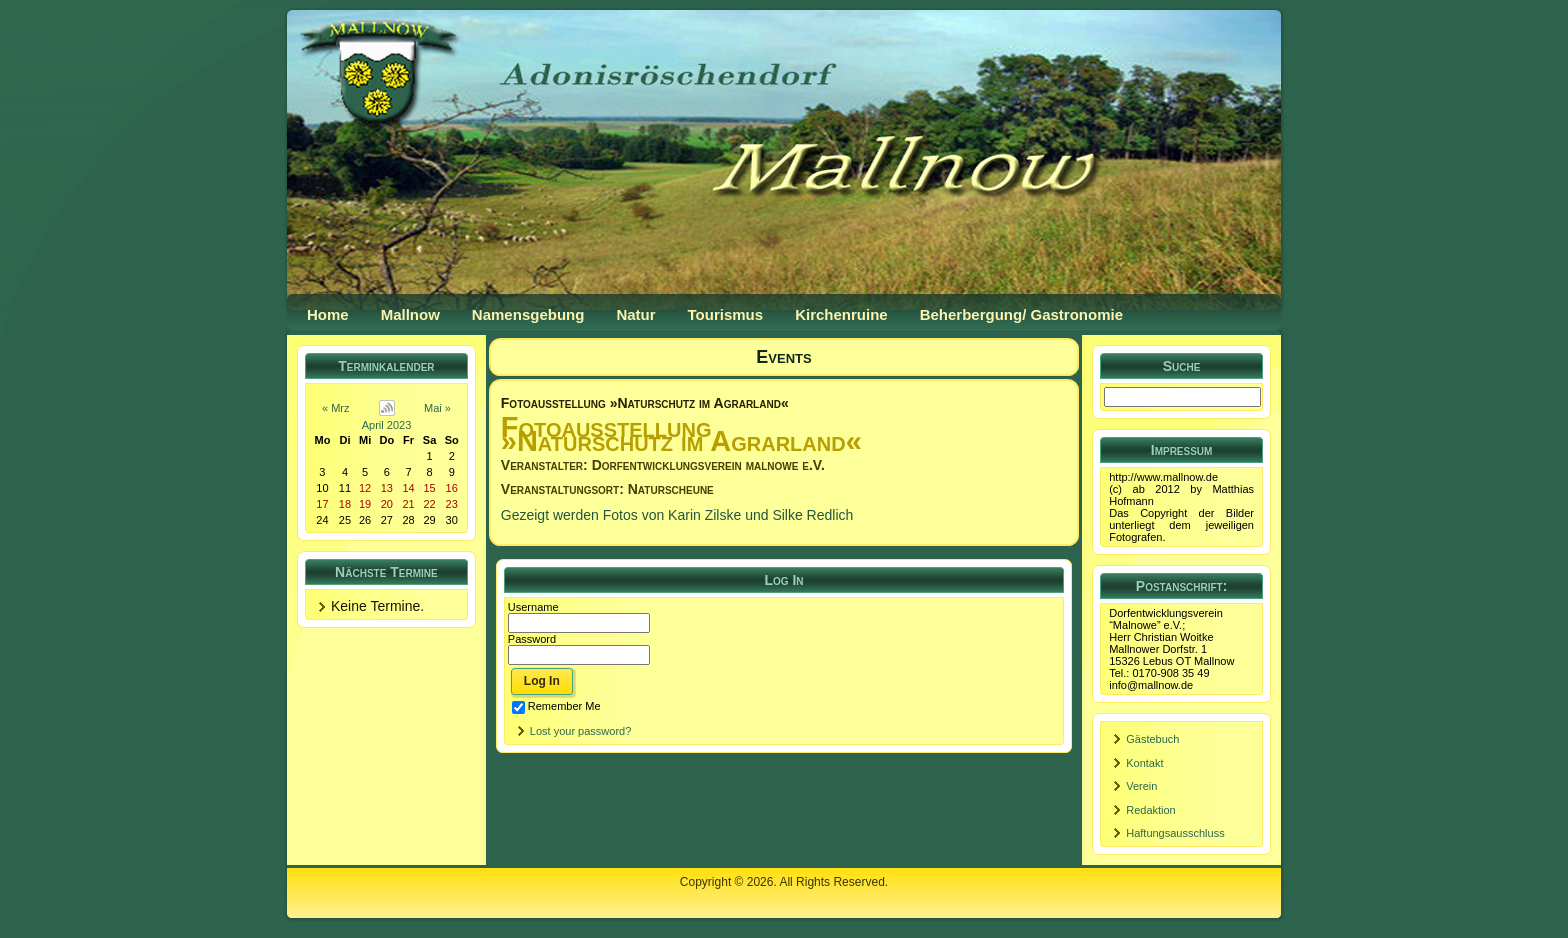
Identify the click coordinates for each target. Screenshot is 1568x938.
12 (365, 488)
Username (533, 607)
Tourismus (726, 314)
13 (387, 488)
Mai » (437, 408)
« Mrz (336, 408)
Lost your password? (581, 731)
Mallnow (410, 314)
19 (365, 504)
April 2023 (387, 425)
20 (387, 504)
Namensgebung (528, 314)
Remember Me (556, 706)
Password (532, 639)
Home (328, 314)
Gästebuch (1152, 739)
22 (429, 504)
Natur (635, 314)
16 (452, 488)
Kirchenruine (841, 314)
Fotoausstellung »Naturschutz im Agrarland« (645, 403)
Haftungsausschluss (1175, 833)
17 (322, 504)
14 (408, 488)
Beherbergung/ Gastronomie (1021, 314)
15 (429, 488)
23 (452, 504)
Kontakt (1144, 763)
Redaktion (1151, 810)
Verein (1141, 786)
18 (345, 504)
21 (408, 504)
